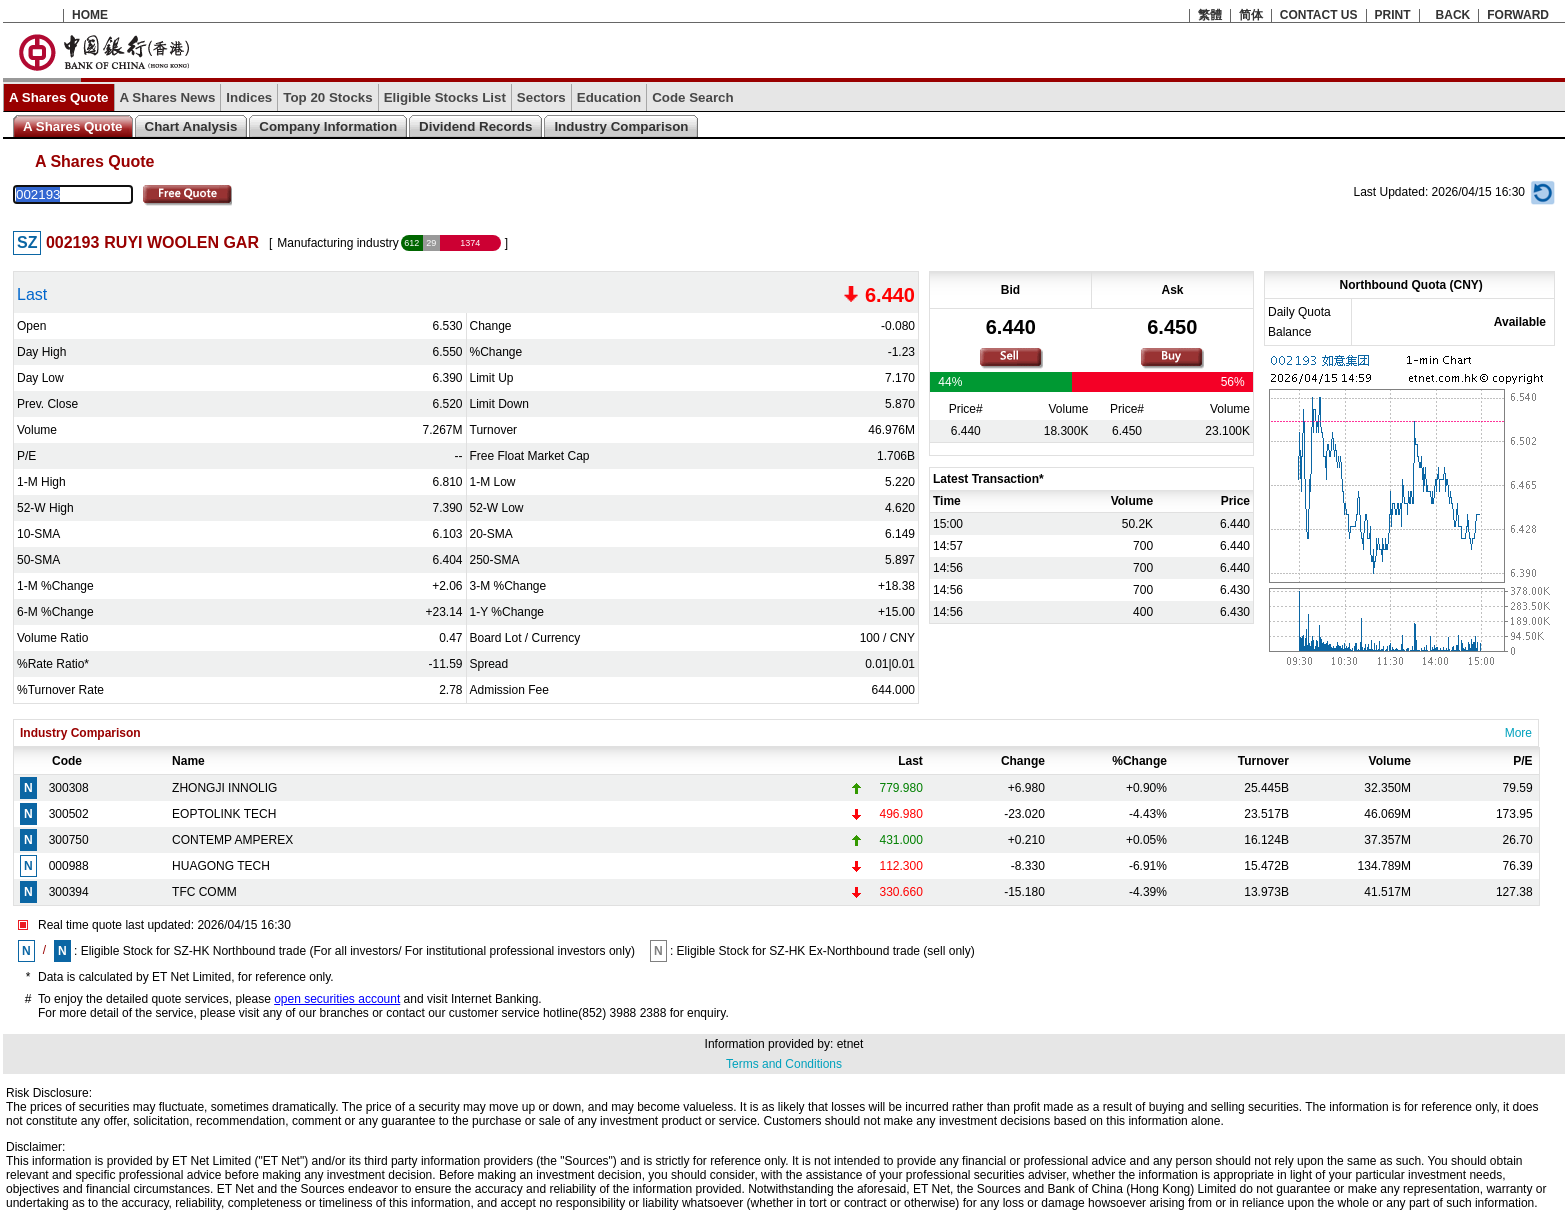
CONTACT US (1319, 15)
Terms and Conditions (784, 1064)
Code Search (692, 97)
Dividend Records (475, 126)
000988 (69, 866)
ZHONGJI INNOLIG (224, 788)
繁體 (1210, 15)
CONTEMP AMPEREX (232, 840)
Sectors (541, 97)
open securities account (337, 999)
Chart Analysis (191, 126)
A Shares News (168, 97)
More (1518, 733)
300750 (69, 840)
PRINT (1393, 15)
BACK (1453, 15)
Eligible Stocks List (445, 97)
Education (609, 97)
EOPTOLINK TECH (224, 814)
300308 (69, 788)
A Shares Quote (59, 97)
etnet (850, 1044)
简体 (1251, 15)
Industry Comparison (621, 126)
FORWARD (1518, 15)
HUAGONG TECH (221, 866)
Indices (249, 97)
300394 (69, 892)
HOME (90, 15)
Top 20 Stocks (327, 97)
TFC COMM (204, 892)
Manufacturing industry (337, 243)
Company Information (328, 126)
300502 (69, 814)
